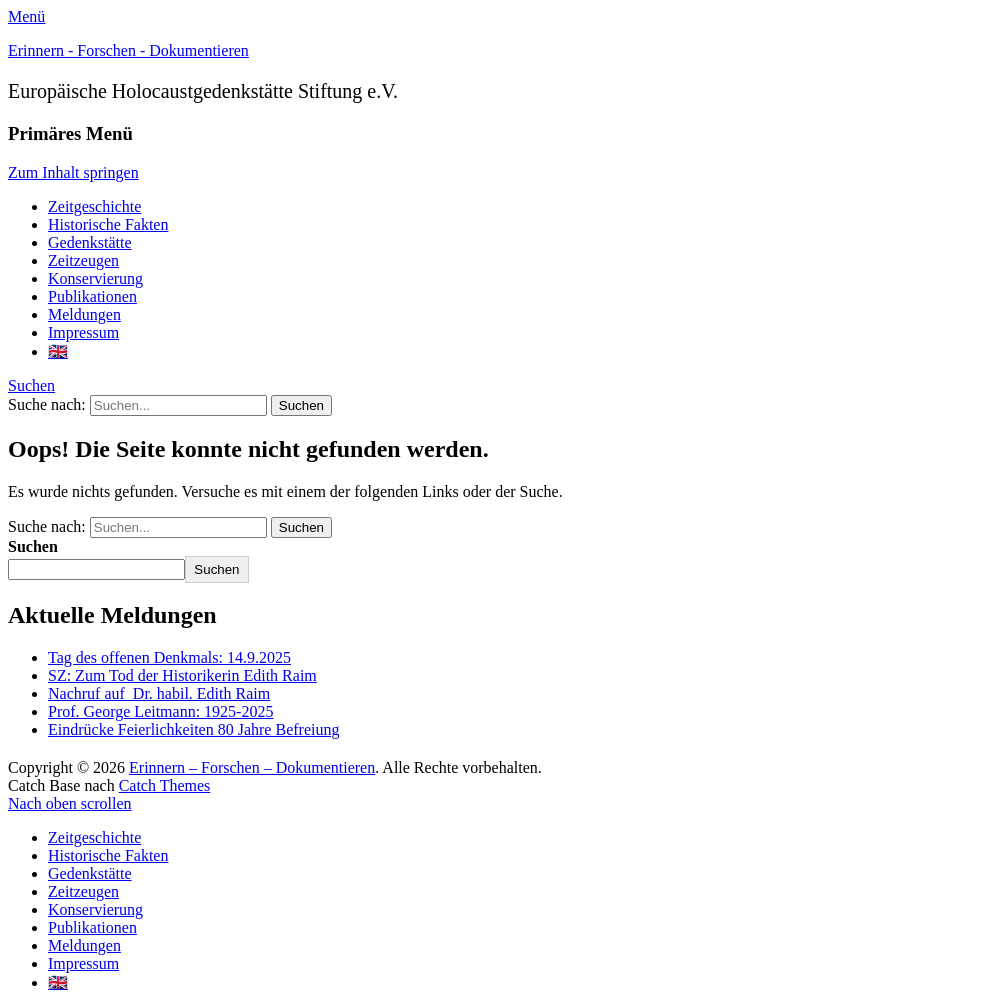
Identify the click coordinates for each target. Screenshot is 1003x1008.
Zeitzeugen (83, 260)
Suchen (31, 385)
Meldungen (84, 314)
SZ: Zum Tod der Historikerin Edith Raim (182, 675)
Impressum (83, 332)
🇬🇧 (58, 351)
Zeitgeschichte (94, 206)
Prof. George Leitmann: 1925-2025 (160, 711)
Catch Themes (165, 785)
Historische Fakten (108, 224)
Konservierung (95, 278)
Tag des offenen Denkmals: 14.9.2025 (169, 657)
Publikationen (92, 296)
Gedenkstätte (90, 242)
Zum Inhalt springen (73, 172)
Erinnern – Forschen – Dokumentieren (252, 767)
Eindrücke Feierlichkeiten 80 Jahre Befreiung (193, 729)
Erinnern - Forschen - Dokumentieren (128, 50)
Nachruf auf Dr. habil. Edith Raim (159, 693)
